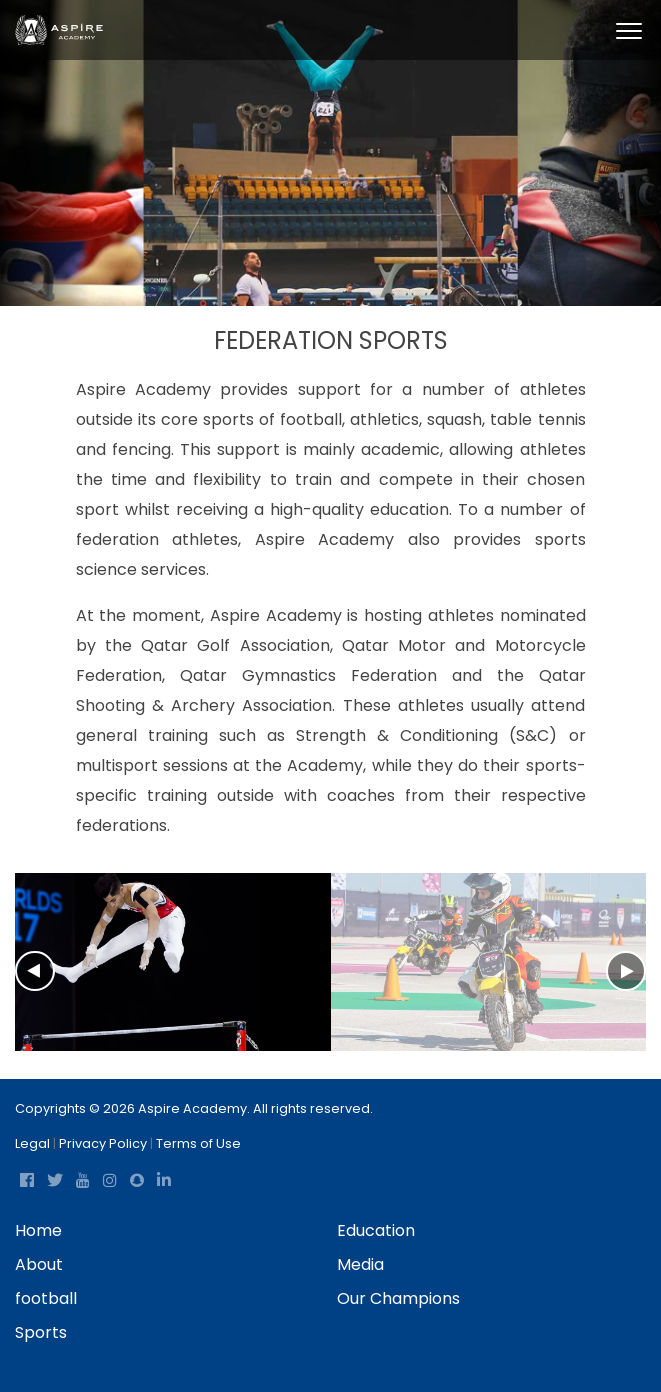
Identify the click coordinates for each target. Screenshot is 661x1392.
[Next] (636, 966)
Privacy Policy (103, 1143)
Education (376, 1230)
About (39, 1264)
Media (360, 1264)
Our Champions (398, 1298)
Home (38, 1230)
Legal (32, 1143)
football (46, 1298)
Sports (41, 1332)
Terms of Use (198, 1143)
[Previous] (25, 976)
